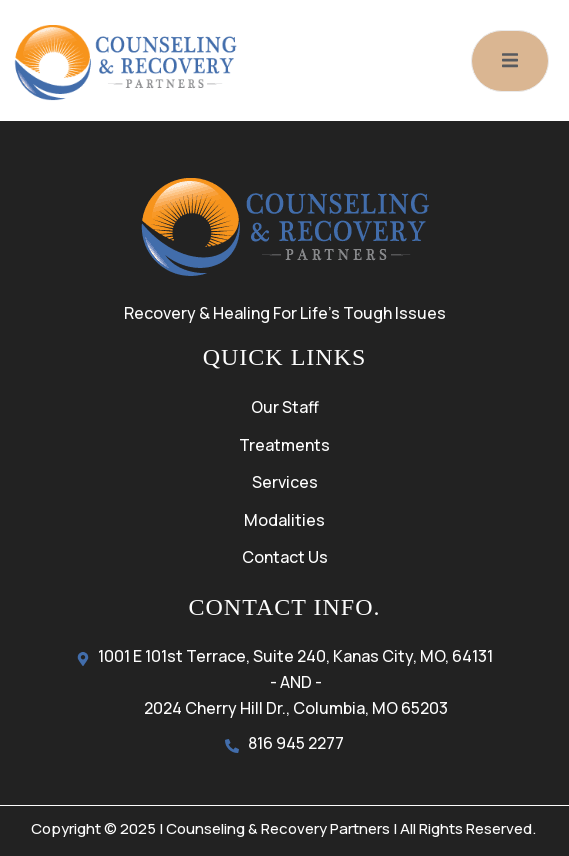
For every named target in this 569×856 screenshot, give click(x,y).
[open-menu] (510, 61)
